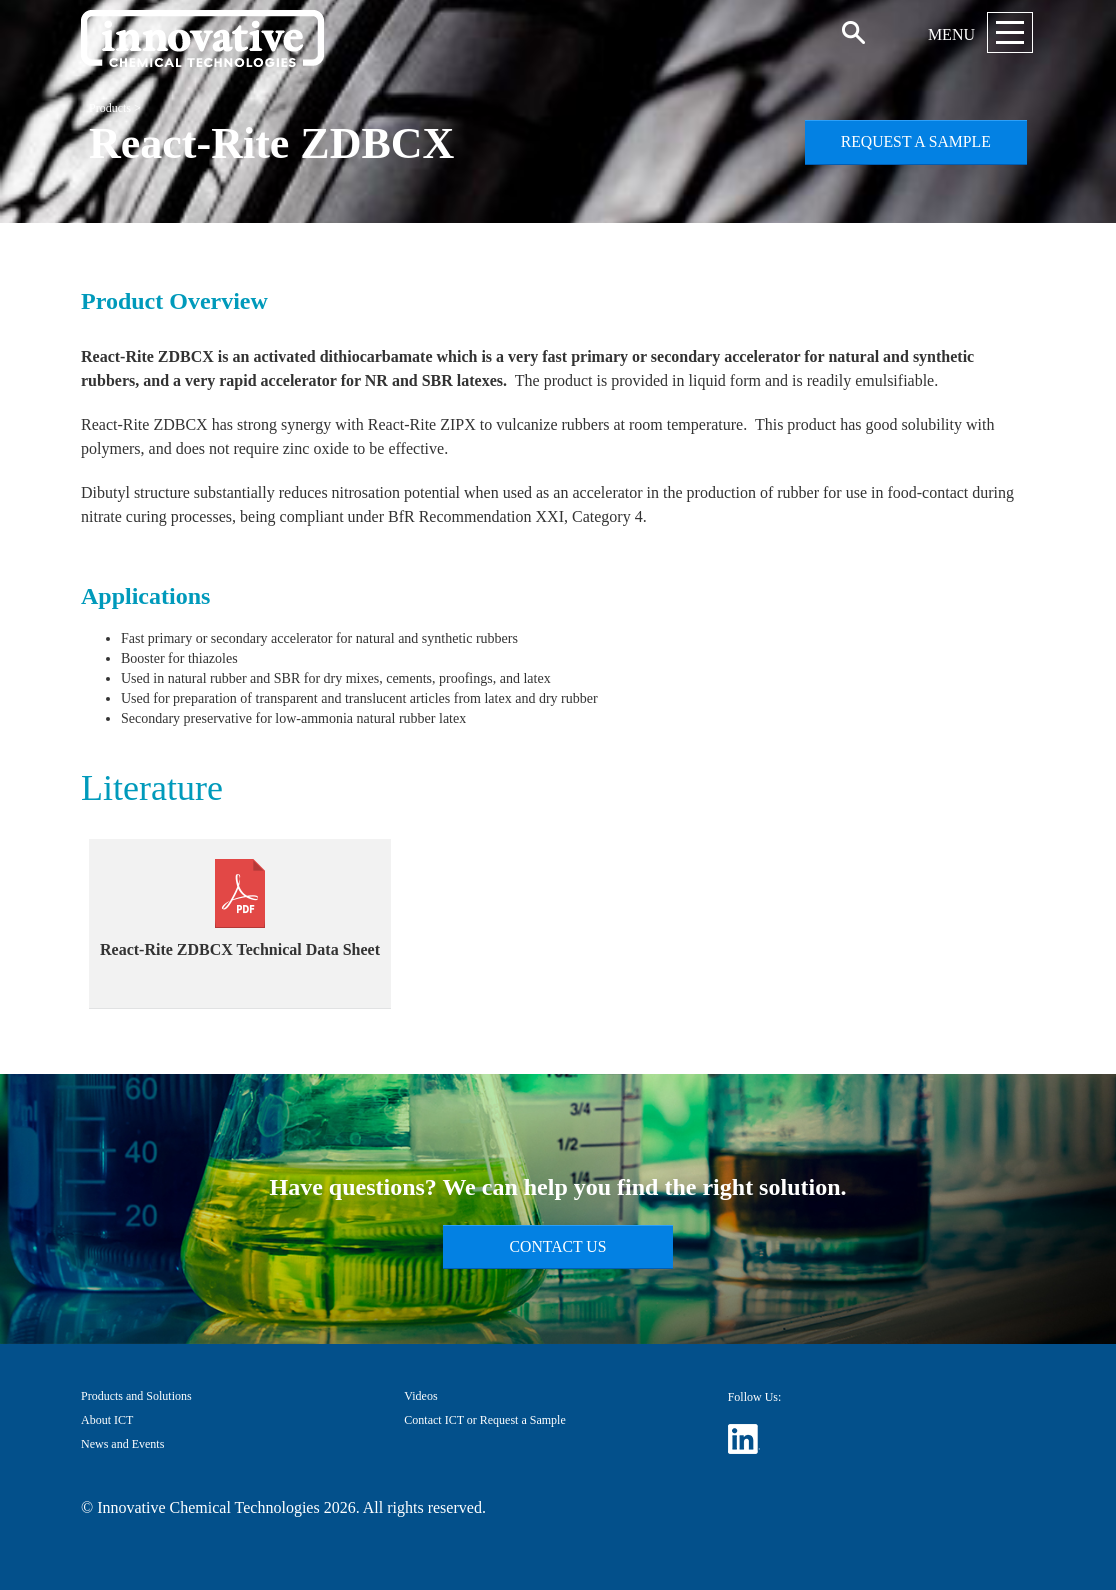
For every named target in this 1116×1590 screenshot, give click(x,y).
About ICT (107, 1420)
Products (110, 108)
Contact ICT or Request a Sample (484, 1420)
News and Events (122, 1444)
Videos (420, 1396)
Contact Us (558, 1246)
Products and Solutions (136, 1396)
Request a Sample (916, 141)
